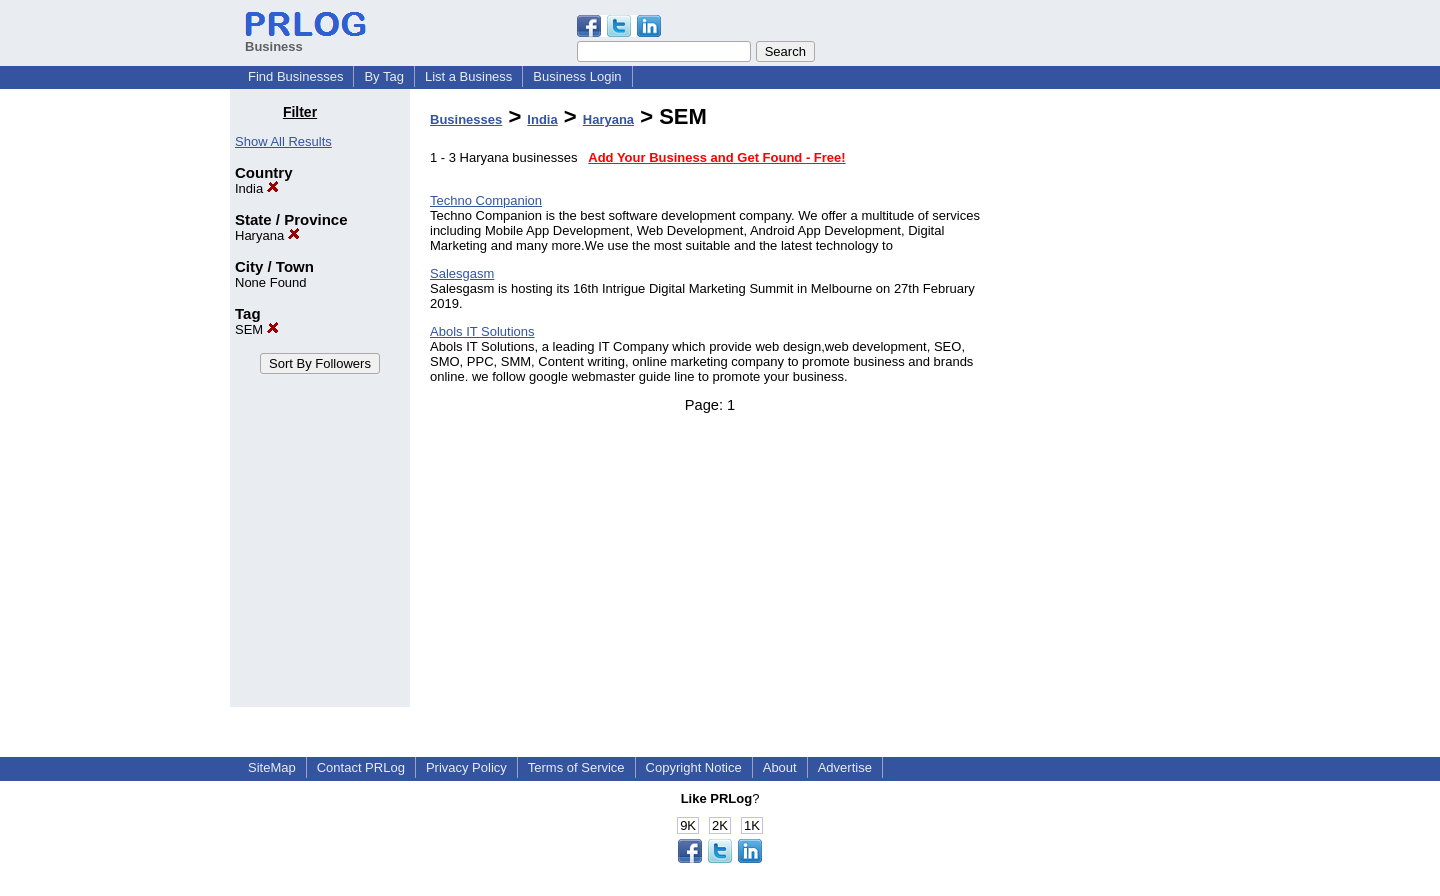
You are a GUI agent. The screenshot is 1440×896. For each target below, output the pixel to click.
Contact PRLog (361, 767)
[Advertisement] (1108, 404)
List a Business (468, 76)
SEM (257, 329)
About (780, 767)
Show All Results (283, 141)
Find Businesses (295, 76)
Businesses (466, 119)
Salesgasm (462, 273)
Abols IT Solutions (482, 331)
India (257, 188)
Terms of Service (576, 767)
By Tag (384, 76)
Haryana (267, 235)
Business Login (577, 76)
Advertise (845, 767)
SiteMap (272, 767)
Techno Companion (486, 200)
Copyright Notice (694, 767)
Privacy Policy (466, 767)
